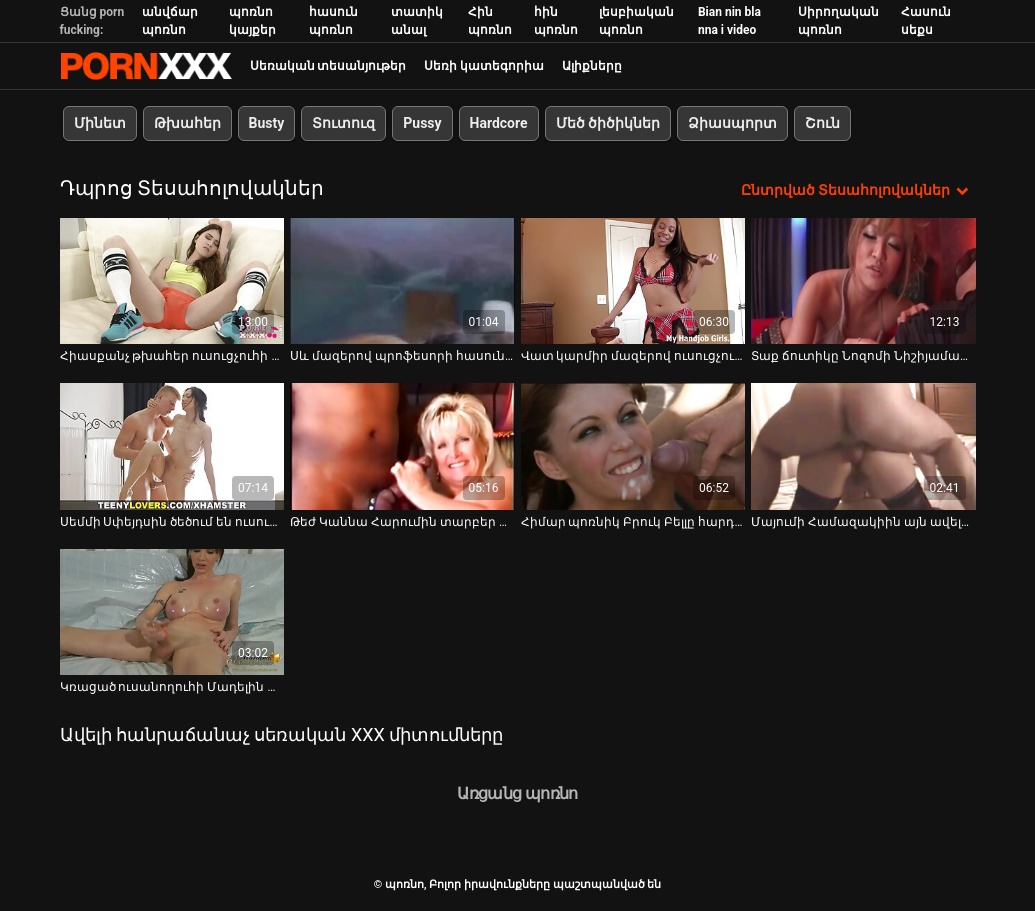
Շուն (822, 123)
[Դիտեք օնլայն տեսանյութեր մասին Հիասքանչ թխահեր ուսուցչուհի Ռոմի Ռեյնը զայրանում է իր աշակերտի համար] (172, 281)
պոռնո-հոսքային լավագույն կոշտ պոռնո (146, 66)
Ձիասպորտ (732, 123)
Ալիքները (592, 66)
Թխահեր (187, 123)
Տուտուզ (343, 123)
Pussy (422, 123)
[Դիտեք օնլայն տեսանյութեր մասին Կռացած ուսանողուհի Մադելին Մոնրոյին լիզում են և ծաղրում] (172, 612)
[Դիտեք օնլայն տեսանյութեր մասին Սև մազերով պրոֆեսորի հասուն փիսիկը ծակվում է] (402, 281)
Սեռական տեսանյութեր (328, 66)
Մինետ (100, 123)
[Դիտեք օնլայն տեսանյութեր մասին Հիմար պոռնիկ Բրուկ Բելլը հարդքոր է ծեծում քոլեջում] (633, 446)
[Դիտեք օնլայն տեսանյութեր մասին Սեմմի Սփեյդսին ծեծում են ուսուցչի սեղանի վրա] (172, 446)
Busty (267, 123)
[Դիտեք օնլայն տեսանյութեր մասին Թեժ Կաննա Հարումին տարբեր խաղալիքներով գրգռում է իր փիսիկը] (402, 446)
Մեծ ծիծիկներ (608, 123)
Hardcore (499, 123)
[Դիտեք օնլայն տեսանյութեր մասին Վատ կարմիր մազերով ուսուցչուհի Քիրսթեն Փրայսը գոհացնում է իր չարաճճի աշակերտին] (633, 281)
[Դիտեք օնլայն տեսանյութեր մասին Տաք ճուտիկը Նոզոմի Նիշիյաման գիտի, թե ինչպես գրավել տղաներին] (863, 281)
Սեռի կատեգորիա (484, 66)
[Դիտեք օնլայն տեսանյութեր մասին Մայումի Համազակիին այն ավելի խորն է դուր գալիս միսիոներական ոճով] (863, 446)
